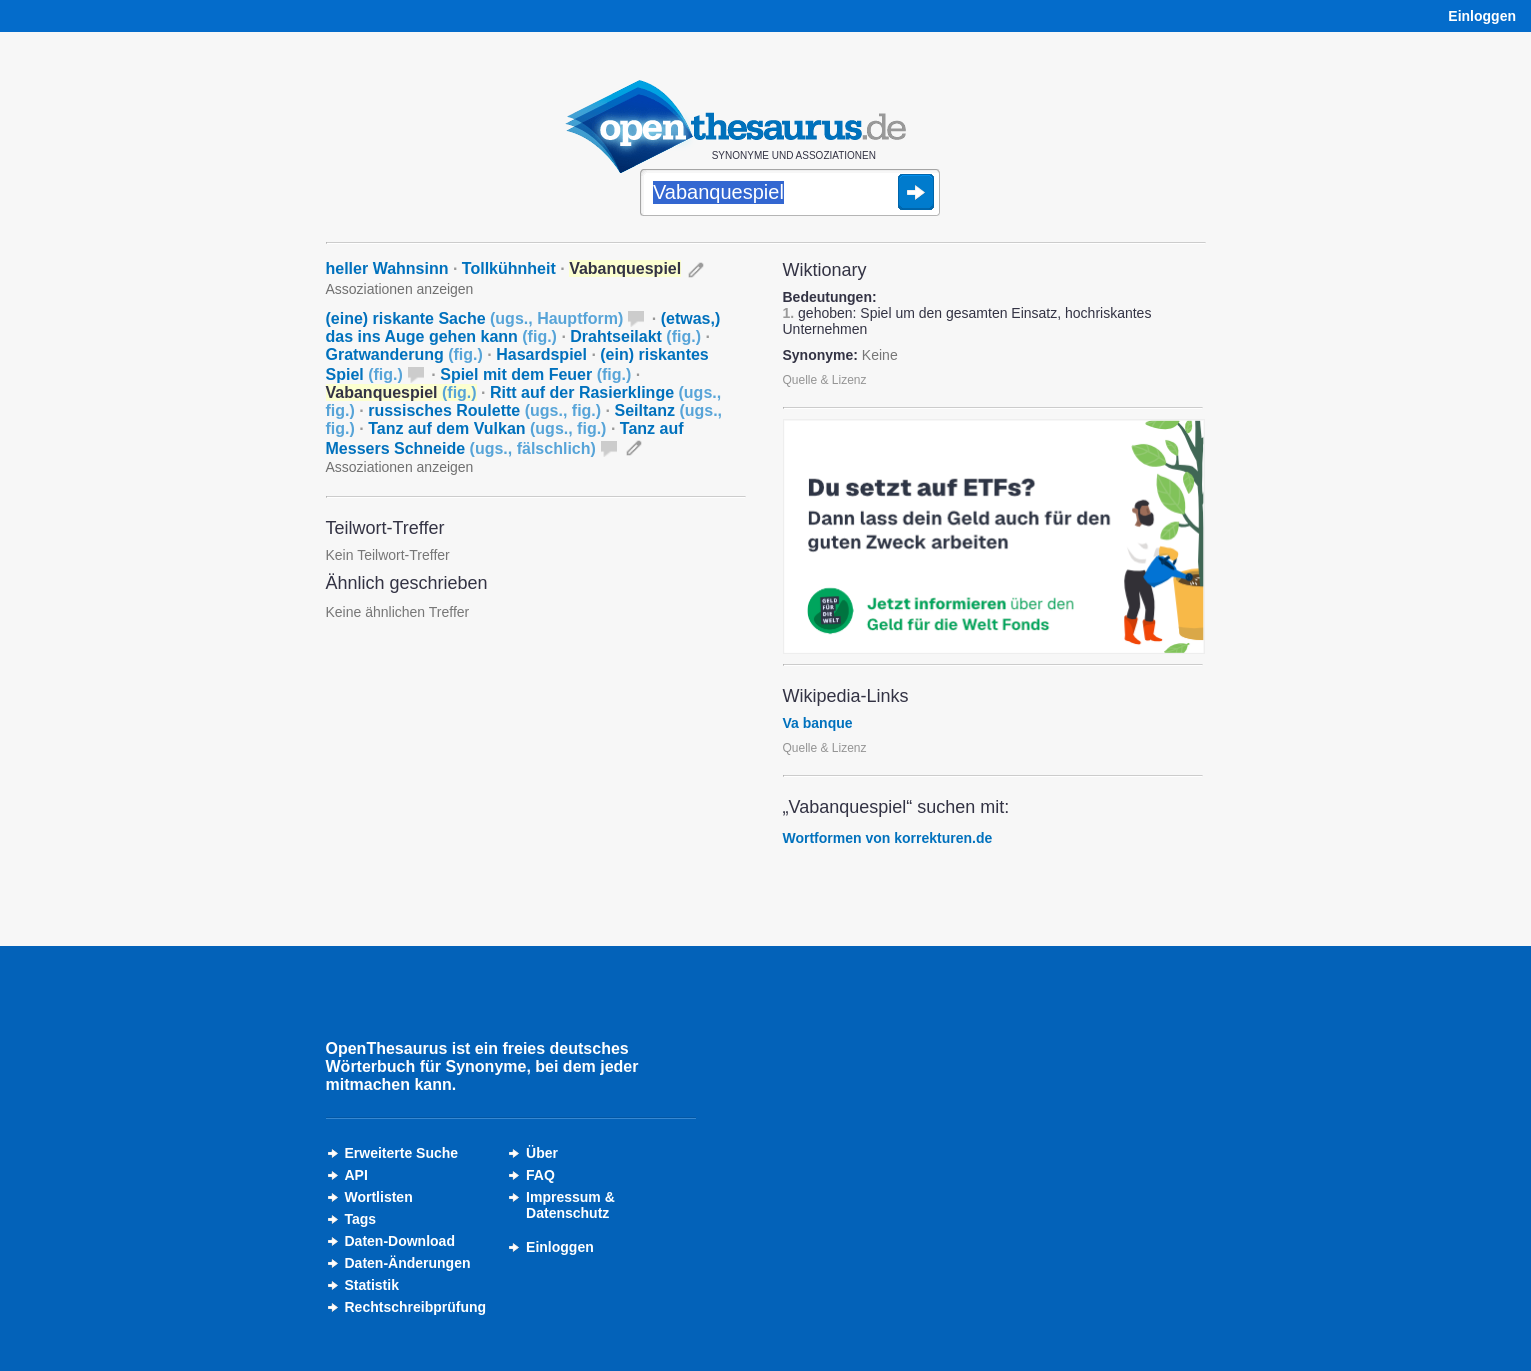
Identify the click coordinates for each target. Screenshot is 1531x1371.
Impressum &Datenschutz (570, 1205)
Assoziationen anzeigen (400, 289)
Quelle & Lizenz (825, 380)
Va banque (818, 723)
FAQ (540, 1175)
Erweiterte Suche (402, 1153)
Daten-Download (400, 1241)
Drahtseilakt (635, 336)
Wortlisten (379, 1197)
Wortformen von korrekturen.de (888, 838)
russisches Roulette (484, 410)
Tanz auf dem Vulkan (487, 428)
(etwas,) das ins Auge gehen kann (523, 327)
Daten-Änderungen (408, 1263)
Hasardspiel (541, 354)
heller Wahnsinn (387, 268)
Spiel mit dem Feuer (535, 374)
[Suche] (790, 194)
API (356, 1175)
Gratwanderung (404, 354)
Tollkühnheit (509, 268)
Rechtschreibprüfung (416, 1307)
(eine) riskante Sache (475, 318)
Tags (361, 1219)
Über (542, 1153)
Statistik (372, 1285)
